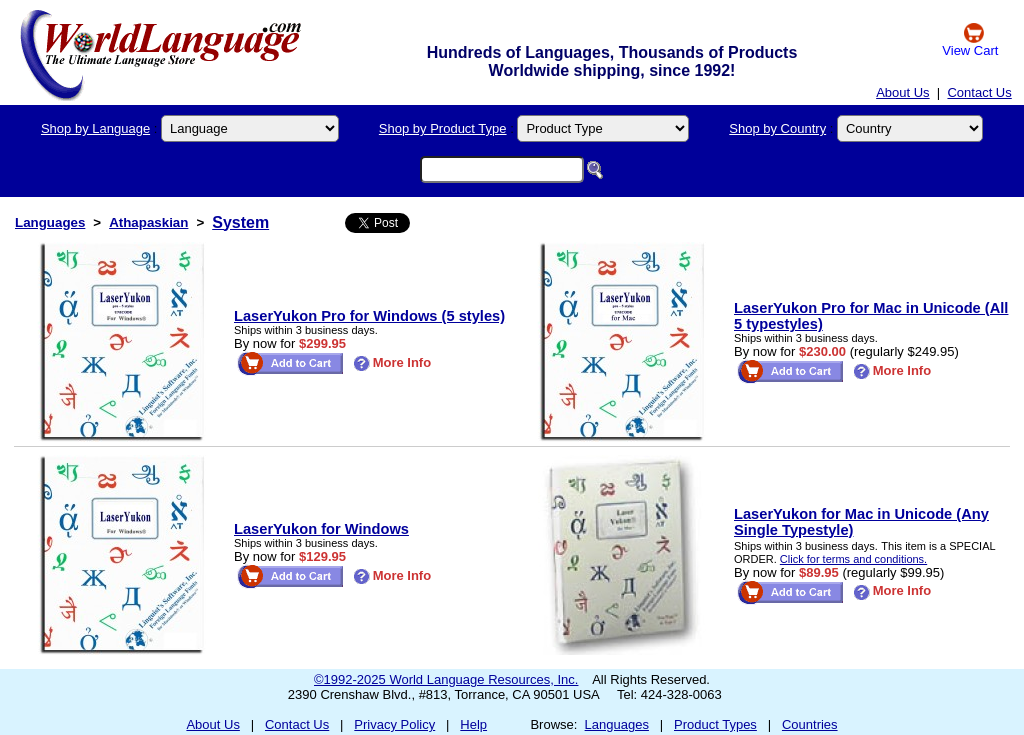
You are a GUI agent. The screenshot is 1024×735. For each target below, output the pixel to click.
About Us (902, 92)
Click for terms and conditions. (853, 559)
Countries (810, 724)
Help (473, 724)
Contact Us (979, 92)
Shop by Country (777, 128)
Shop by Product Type (443, 128)
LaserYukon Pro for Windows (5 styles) (369, 316)
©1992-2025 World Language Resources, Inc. (446, 679)
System (240, 222)
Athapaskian (148, 222)
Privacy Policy (394, 724)
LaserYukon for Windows (321, 529)
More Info (392, 362)
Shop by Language (95, 128)
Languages (50, 222)
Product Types (715, 724)
